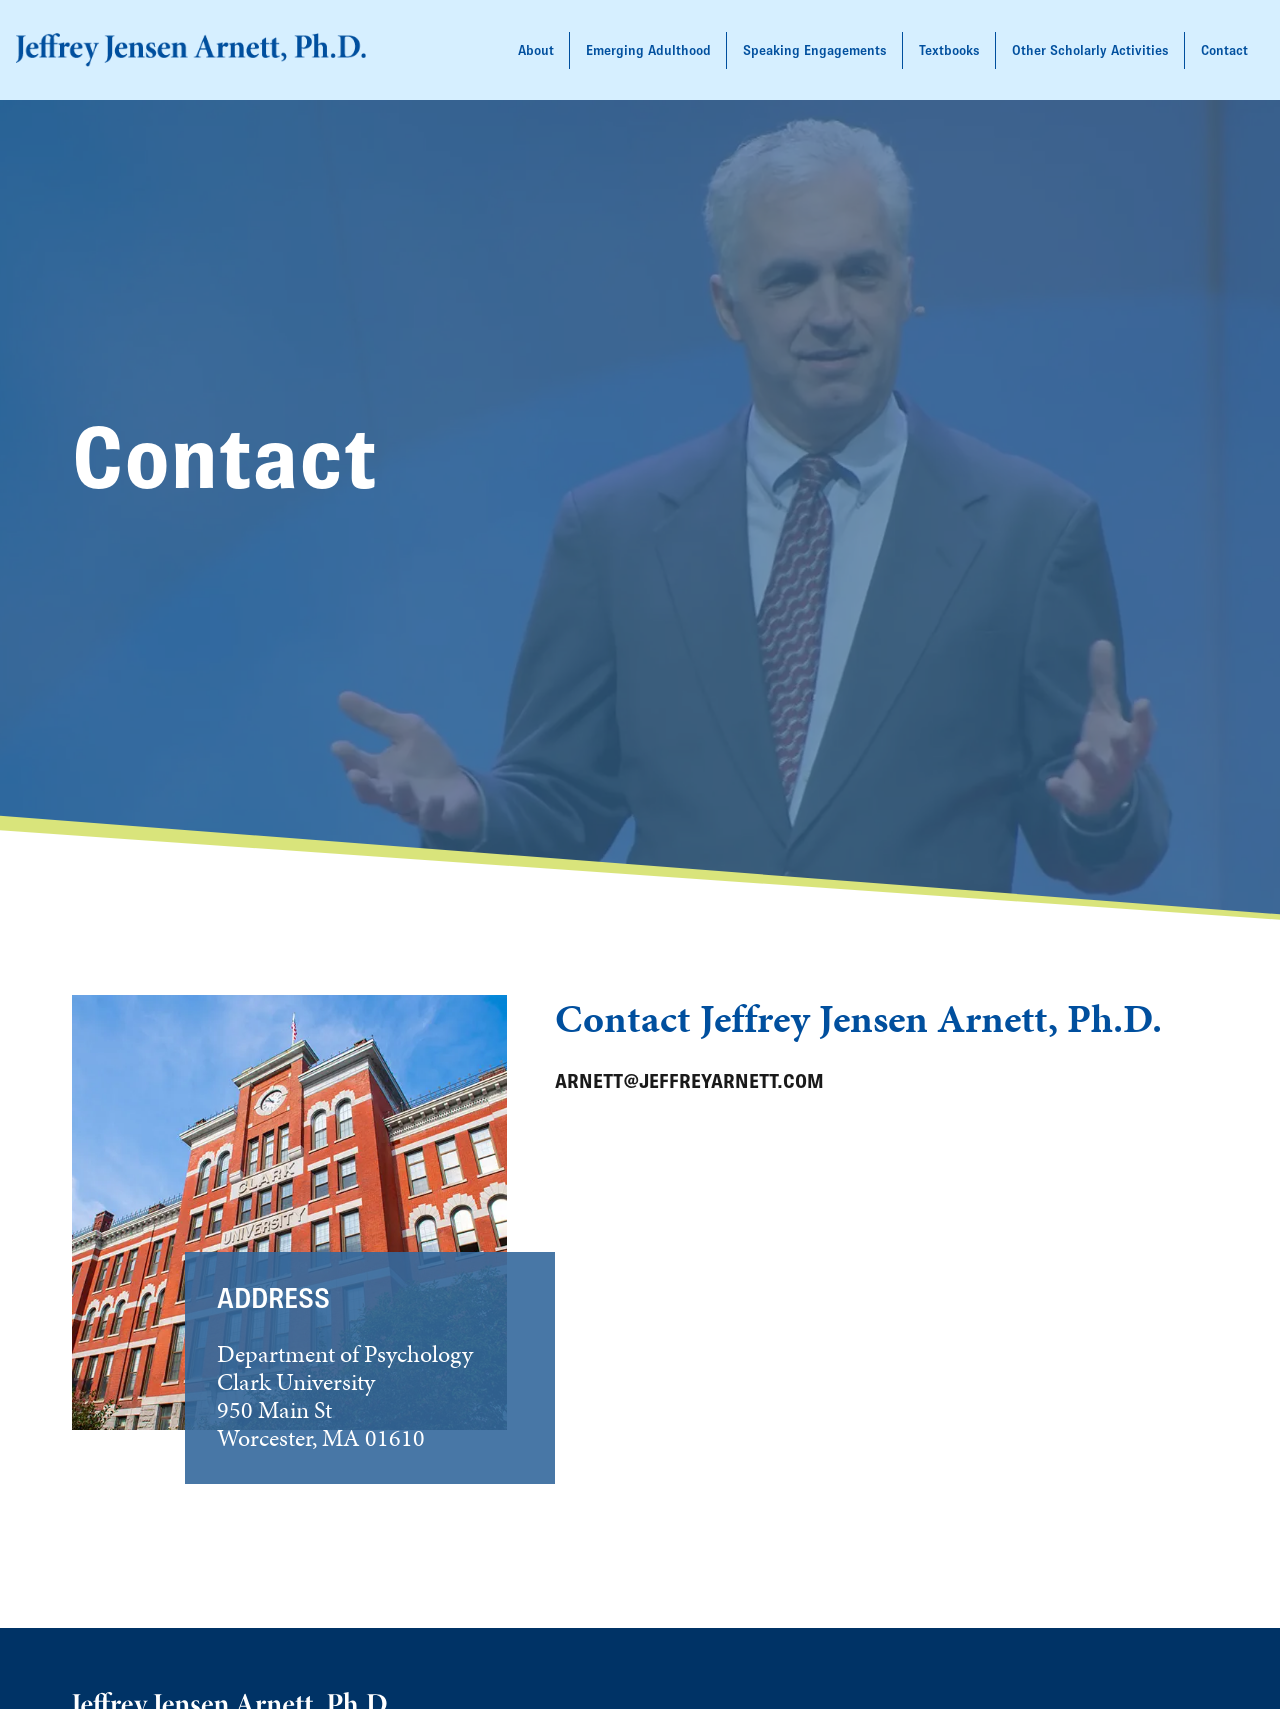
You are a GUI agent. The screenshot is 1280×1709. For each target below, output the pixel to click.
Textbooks (949, 50)
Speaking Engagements (815, 50)
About (536, 50)
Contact (1224, 50)
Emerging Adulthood (648, 50)
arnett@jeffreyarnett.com (689, 1081)
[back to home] (191, 50)
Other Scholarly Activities (1090, 50)
